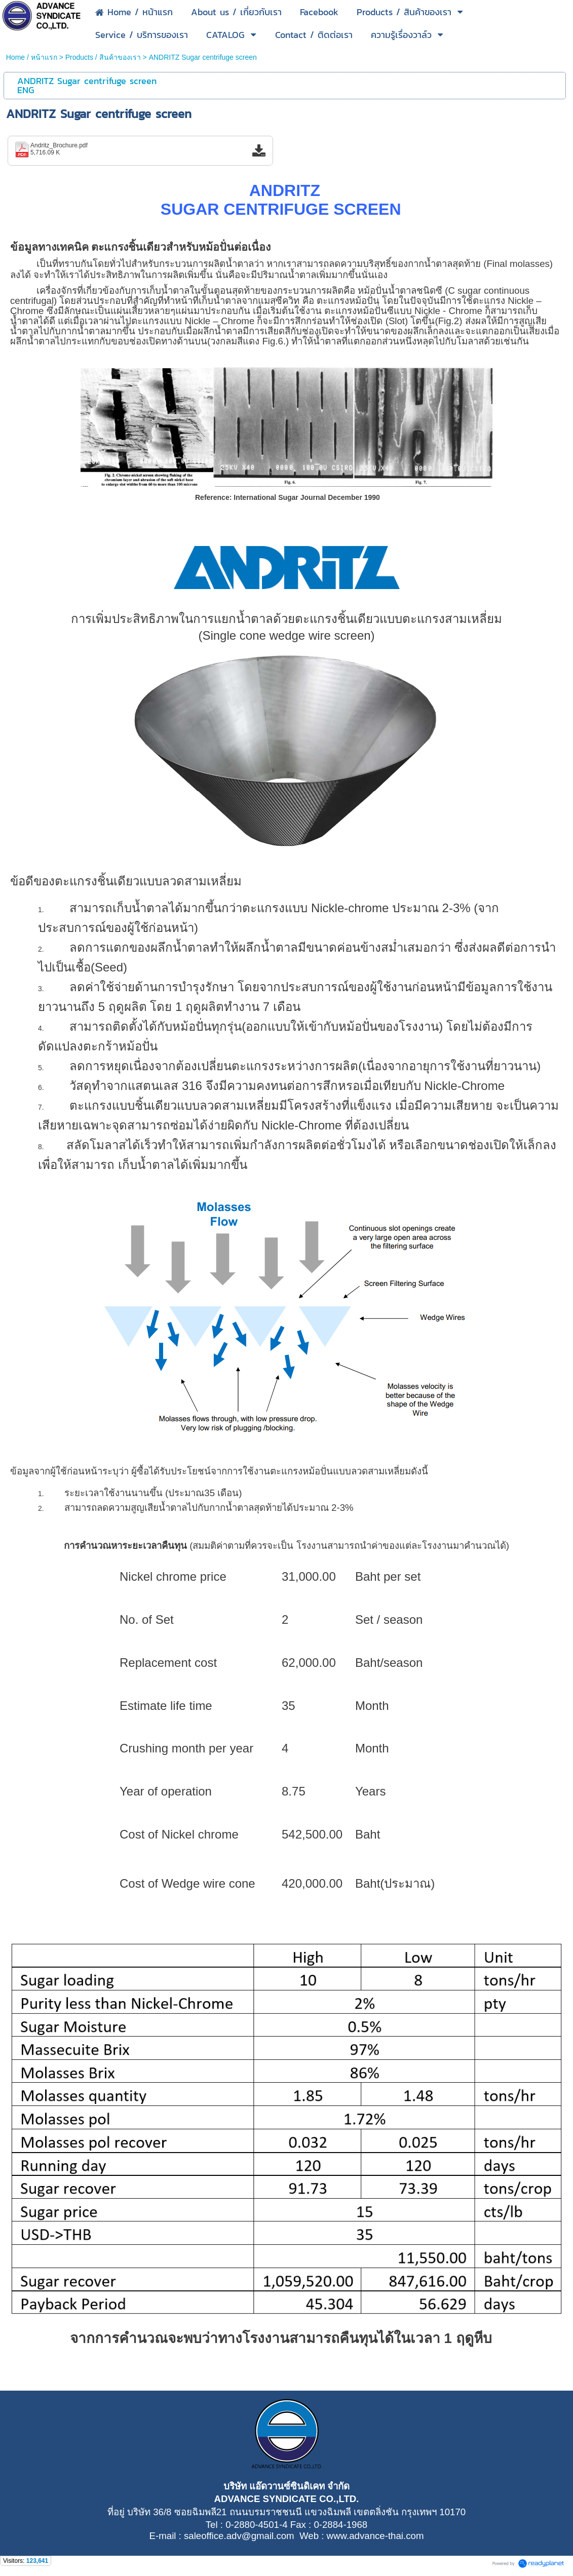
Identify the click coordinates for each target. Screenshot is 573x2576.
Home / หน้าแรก (31, 57)
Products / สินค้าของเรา (103, 57)
